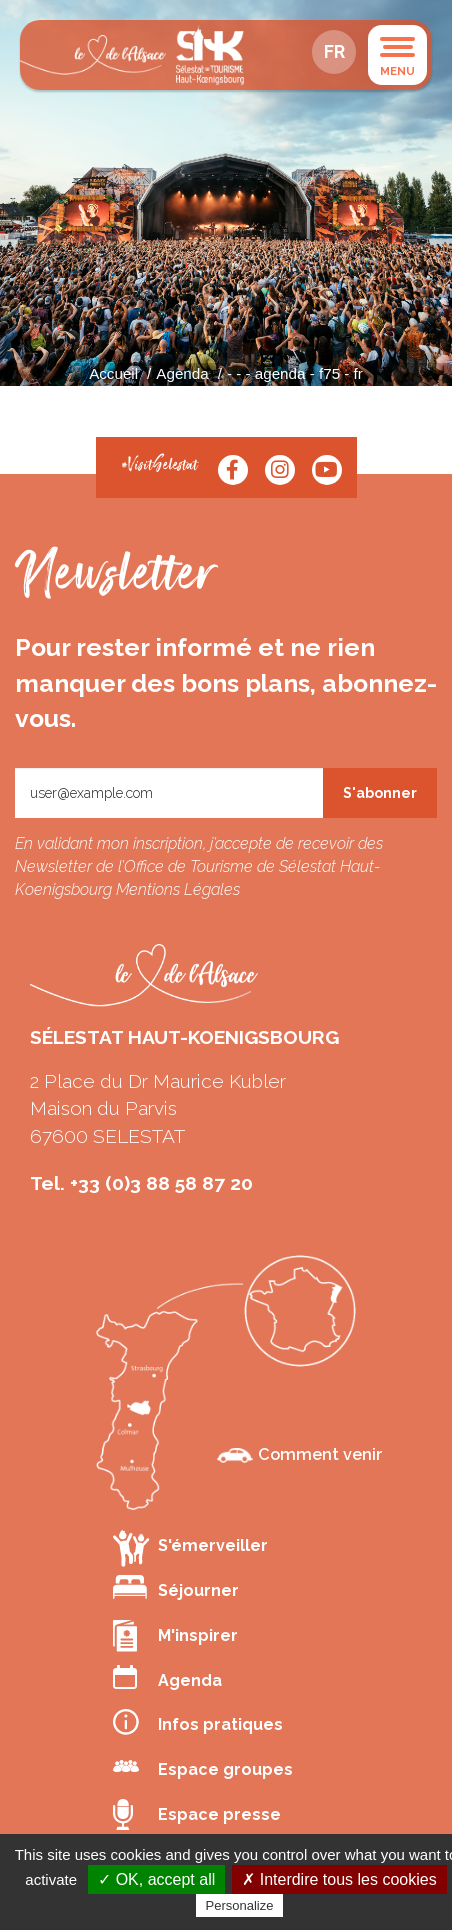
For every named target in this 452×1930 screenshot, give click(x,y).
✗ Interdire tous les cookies (339, 1879)
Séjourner (176, 1587)
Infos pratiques (198, 1722)
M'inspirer (175, 1636)
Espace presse (197, 1815)
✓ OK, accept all (156, 1879)
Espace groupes (203, 1767)
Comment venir (300, 1454)
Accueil (113, 373)
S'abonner (380, 793)
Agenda (182, 373)
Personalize (240, 1905)
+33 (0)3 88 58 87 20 (161, 1183)
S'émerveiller (190, 1547)
